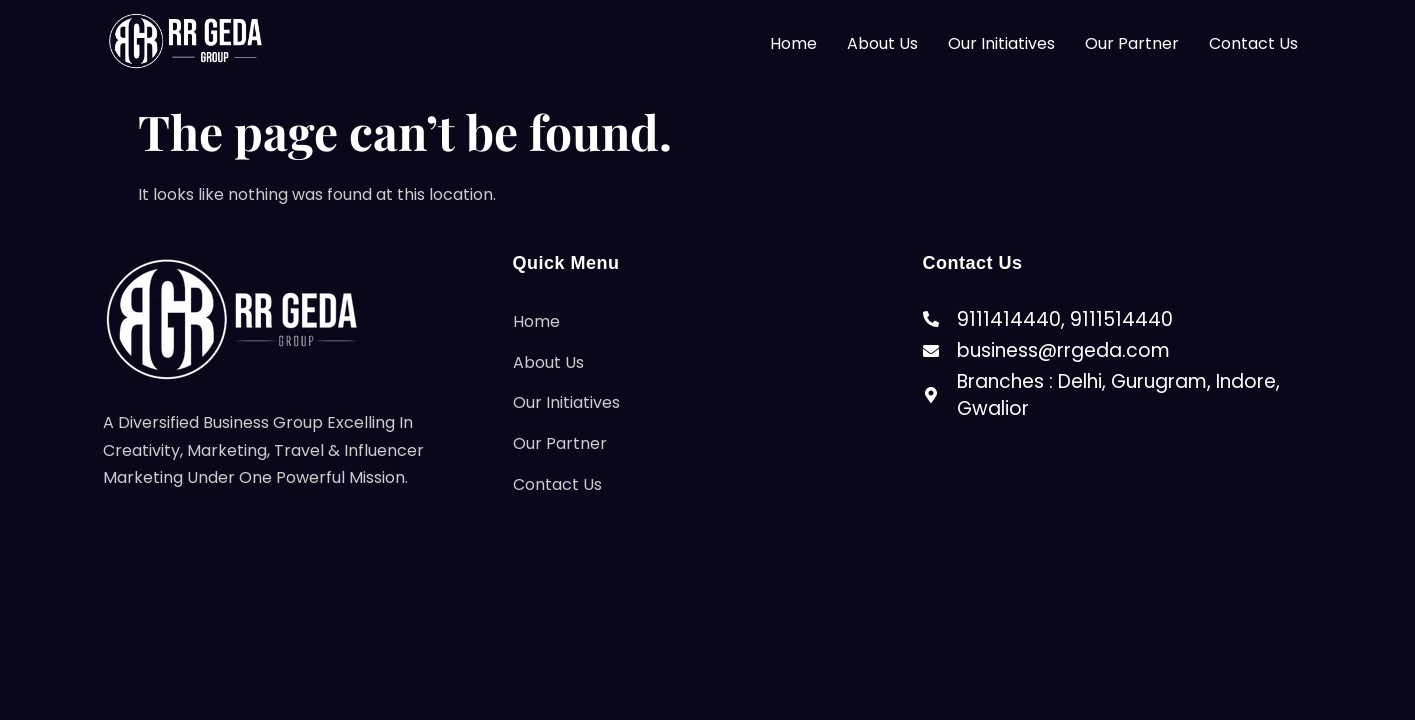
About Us (882, 43)
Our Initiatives (1001, 43)
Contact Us (1253, 43)
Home (793, 43)
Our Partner (1132, 43)
